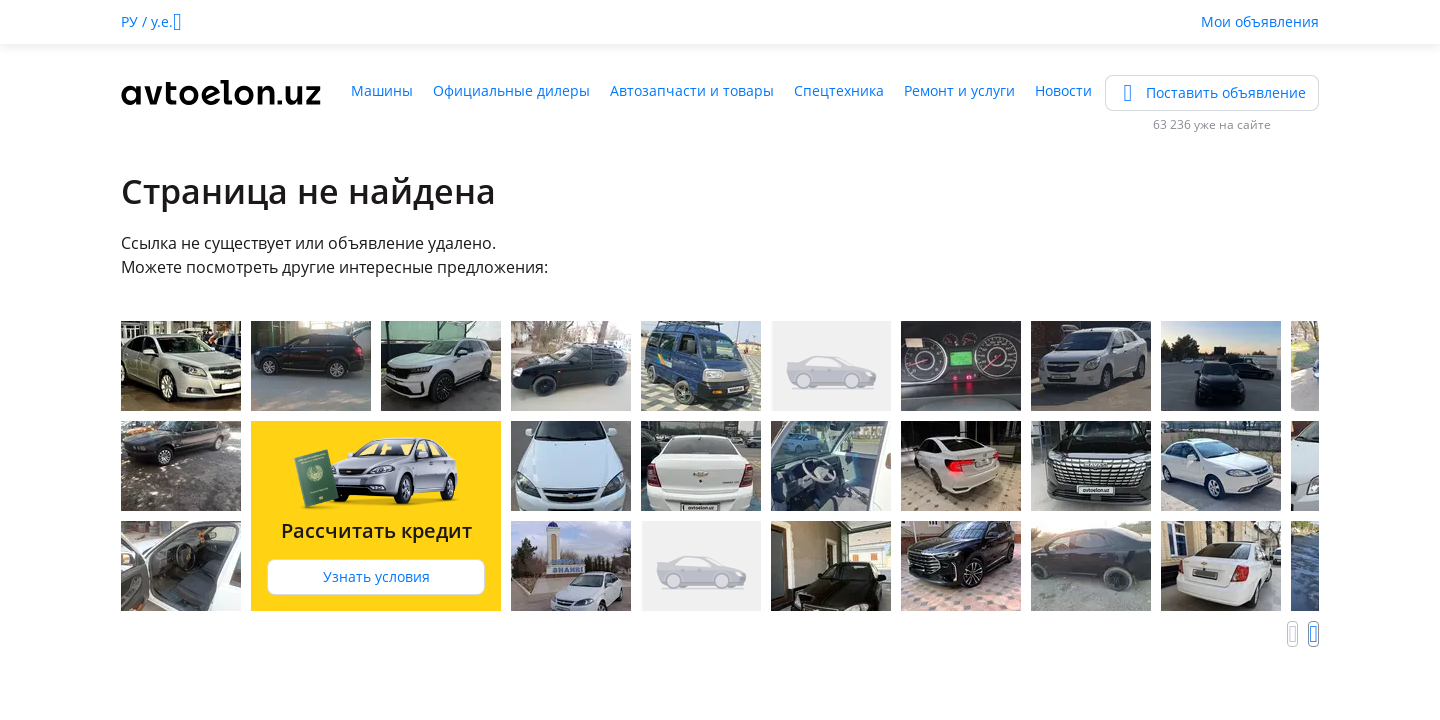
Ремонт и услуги (959, 90)
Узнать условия (376, 576)
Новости (1063, 90)
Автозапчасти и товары (692, 90)
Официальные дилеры (511, 90)
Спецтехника (839, 90)
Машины (382, 90)
